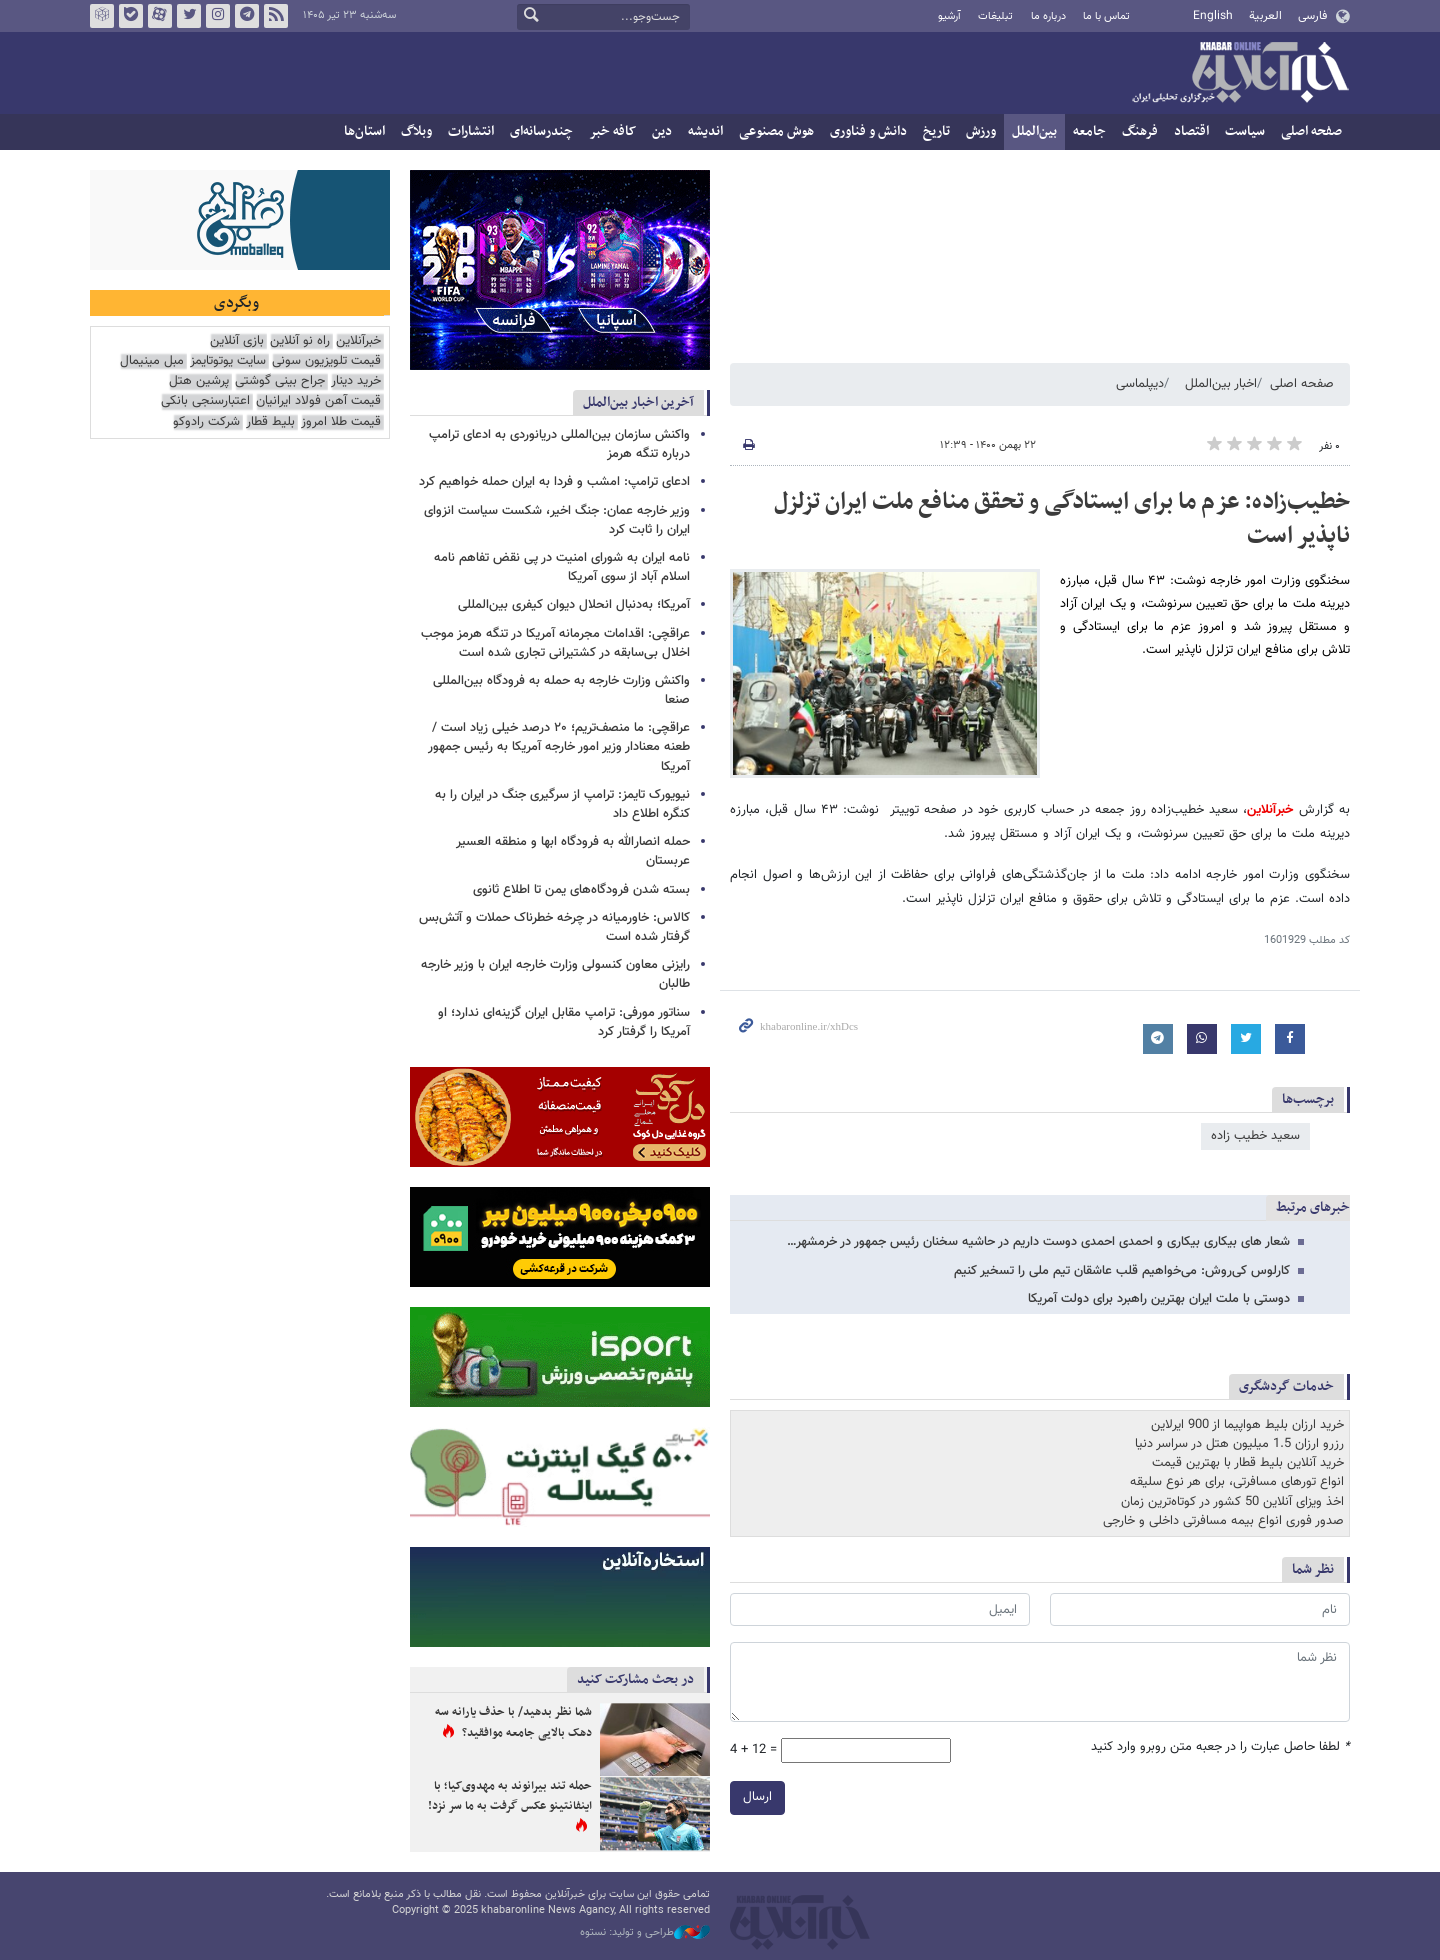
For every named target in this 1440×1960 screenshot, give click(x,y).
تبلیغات (995, 16)
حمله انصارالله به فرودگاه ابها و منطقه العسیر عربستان (573, 851)
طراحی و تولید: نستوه (645, 1933)
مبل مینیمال (152, 361)
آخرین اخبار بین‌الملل (638, 402)
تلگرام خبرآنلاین (247, 16)
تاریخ (936, 131)
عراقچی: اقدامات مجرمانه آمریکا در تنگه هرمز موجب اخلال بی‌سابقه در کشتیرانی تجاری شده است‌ (555, 643)
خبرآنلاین (1240, 74)
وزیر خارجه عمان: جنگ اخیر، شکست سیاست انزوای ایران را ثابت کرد (557, 520)
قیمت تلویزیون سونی (326, 361)
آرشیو (949, 16)
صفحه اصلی (1311, 131)
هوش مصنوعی (776, 131)
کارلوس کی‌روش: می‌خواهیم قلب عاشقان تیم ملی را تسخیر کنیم (1122, 1271)
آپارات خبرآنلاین (160, 16)
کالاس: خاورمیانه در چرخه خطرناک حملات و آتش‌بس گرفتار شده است (554, 927)
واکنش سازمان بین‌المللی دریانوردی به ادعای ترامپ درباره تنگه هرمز (559, 444)
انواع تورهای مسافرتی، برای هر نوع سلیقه (1237, 1482)
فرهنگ (1140, 131)
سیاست (1245, 131)
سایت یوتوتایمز (228, 361)
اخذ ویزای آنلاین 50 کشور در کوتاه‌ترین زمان (1232, 1502)
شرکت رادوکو (206, 422)
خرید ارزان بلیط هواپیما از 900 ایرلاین (1247, 1425)
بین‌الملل (1034, 131)
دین (662, 131)
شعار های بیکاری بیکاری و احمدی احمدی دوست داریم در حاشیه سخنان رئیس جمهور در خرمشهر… (1038, 1242)
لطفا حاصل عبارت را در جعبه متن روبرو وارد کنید (1220, 1747)
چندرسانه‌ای (541, 131)
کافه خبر (612, 131)
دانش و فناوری (868, 131)
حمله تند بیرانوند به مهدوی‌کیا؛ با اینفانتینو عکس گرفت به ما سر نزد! (510, 1796)
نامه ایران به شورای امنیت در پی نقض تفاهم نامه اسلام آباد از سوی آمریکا (562, 567)
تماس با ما (1106, 16)
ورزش (981, 131)
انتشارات (471, 131)
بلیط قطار (270, 422)
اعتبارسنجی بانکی (205, 401)
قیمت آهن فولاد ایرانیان (318, 401)
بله (131, 16)
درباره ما (1048, 16)
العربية (1265, 16)
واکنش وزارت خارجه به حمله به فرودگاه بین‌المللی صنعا (561, 690)
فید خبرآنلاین (276, 16)
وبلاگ (416, 131)
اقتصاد (1191, 131)
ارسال (757, 1797)
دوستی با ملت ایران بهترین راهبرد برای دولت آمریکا (1159, 1299)
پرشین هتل (199, 381)
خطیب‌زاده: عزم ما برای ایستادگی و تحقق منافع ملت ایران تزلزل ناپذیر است (1062, 519)
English (1213, 16)
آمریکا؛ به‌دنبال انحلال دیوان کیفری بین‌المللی (574, 605)
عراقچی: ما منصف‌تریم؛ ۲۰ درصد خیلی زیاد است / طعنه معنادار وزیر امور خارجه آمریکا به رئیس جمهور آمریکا (559, 747)
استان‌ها (364, 131)
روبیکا (102, 16)
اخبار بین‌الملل (1221, 384)
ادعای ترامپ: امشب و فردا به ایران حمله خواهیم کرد (554, 482)
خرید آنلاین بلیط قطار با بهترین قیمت (1248, 1463)
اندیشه (705, 131)
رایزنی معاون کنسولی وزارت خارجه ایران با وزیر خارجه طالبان (555, 974)
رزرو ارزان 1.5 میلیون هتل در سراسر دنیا (1239, 1444)
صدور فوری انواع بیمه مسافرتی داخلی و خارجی (1223, 1521)
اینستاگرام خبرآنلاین (218, 16)
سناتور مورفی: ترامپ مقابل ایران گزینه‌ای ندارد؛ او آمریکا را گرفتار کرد (564, 1022)
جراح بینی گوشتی (280, 381)
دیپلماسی (1140, 384)
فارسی (1312, 16)
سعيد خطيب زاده (1255, 1136)
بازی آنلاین (237, 341)
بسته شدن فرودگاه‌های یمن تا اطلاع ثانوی (581, 890)
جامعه (1089, 131)
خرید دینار (356, 381)
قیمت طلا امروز (341, 422)
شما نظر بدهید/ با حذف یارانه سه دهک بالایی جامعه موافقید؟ (513, 1723)
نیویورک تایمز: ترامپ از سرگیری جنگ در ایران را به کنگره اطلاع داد (562, 804)
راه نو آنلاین (300, 341)
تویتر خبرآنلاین (189, 16)
